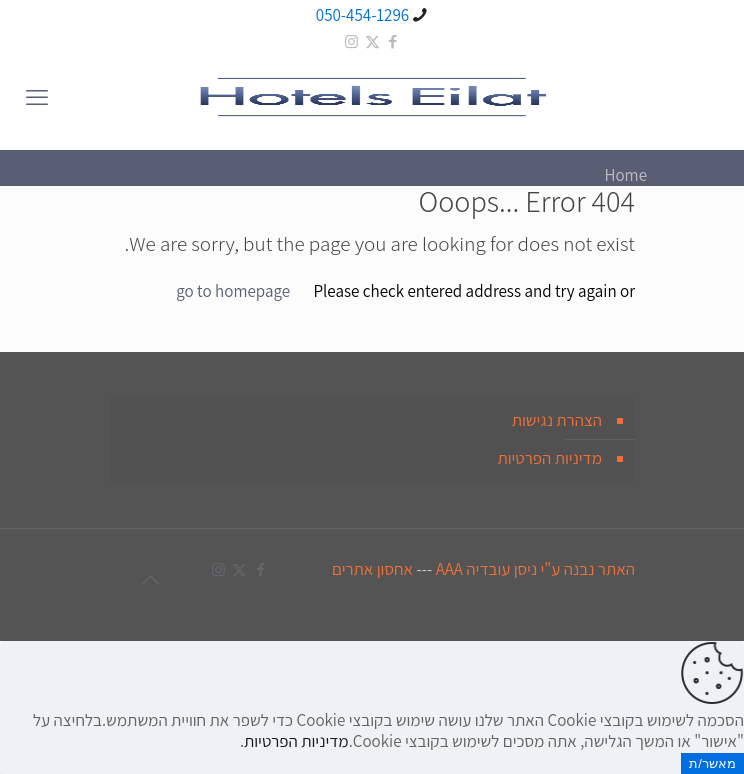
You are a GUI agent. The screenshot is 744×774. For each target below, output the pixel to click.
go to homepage (233, 291)
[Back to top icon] (150, 580)
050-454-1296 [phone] (362, 15)
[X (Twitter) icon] (372, 41)
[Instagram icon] (351, 41)
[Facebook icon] (393, 41)
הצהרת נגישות (557, 420)
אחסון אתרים (372, 569)
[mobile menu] (37, 97)
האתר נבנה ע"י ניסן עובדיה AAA (535, 569)
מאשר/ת (712, 763)
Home (625, 175)
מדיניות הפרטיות (549, 458)
